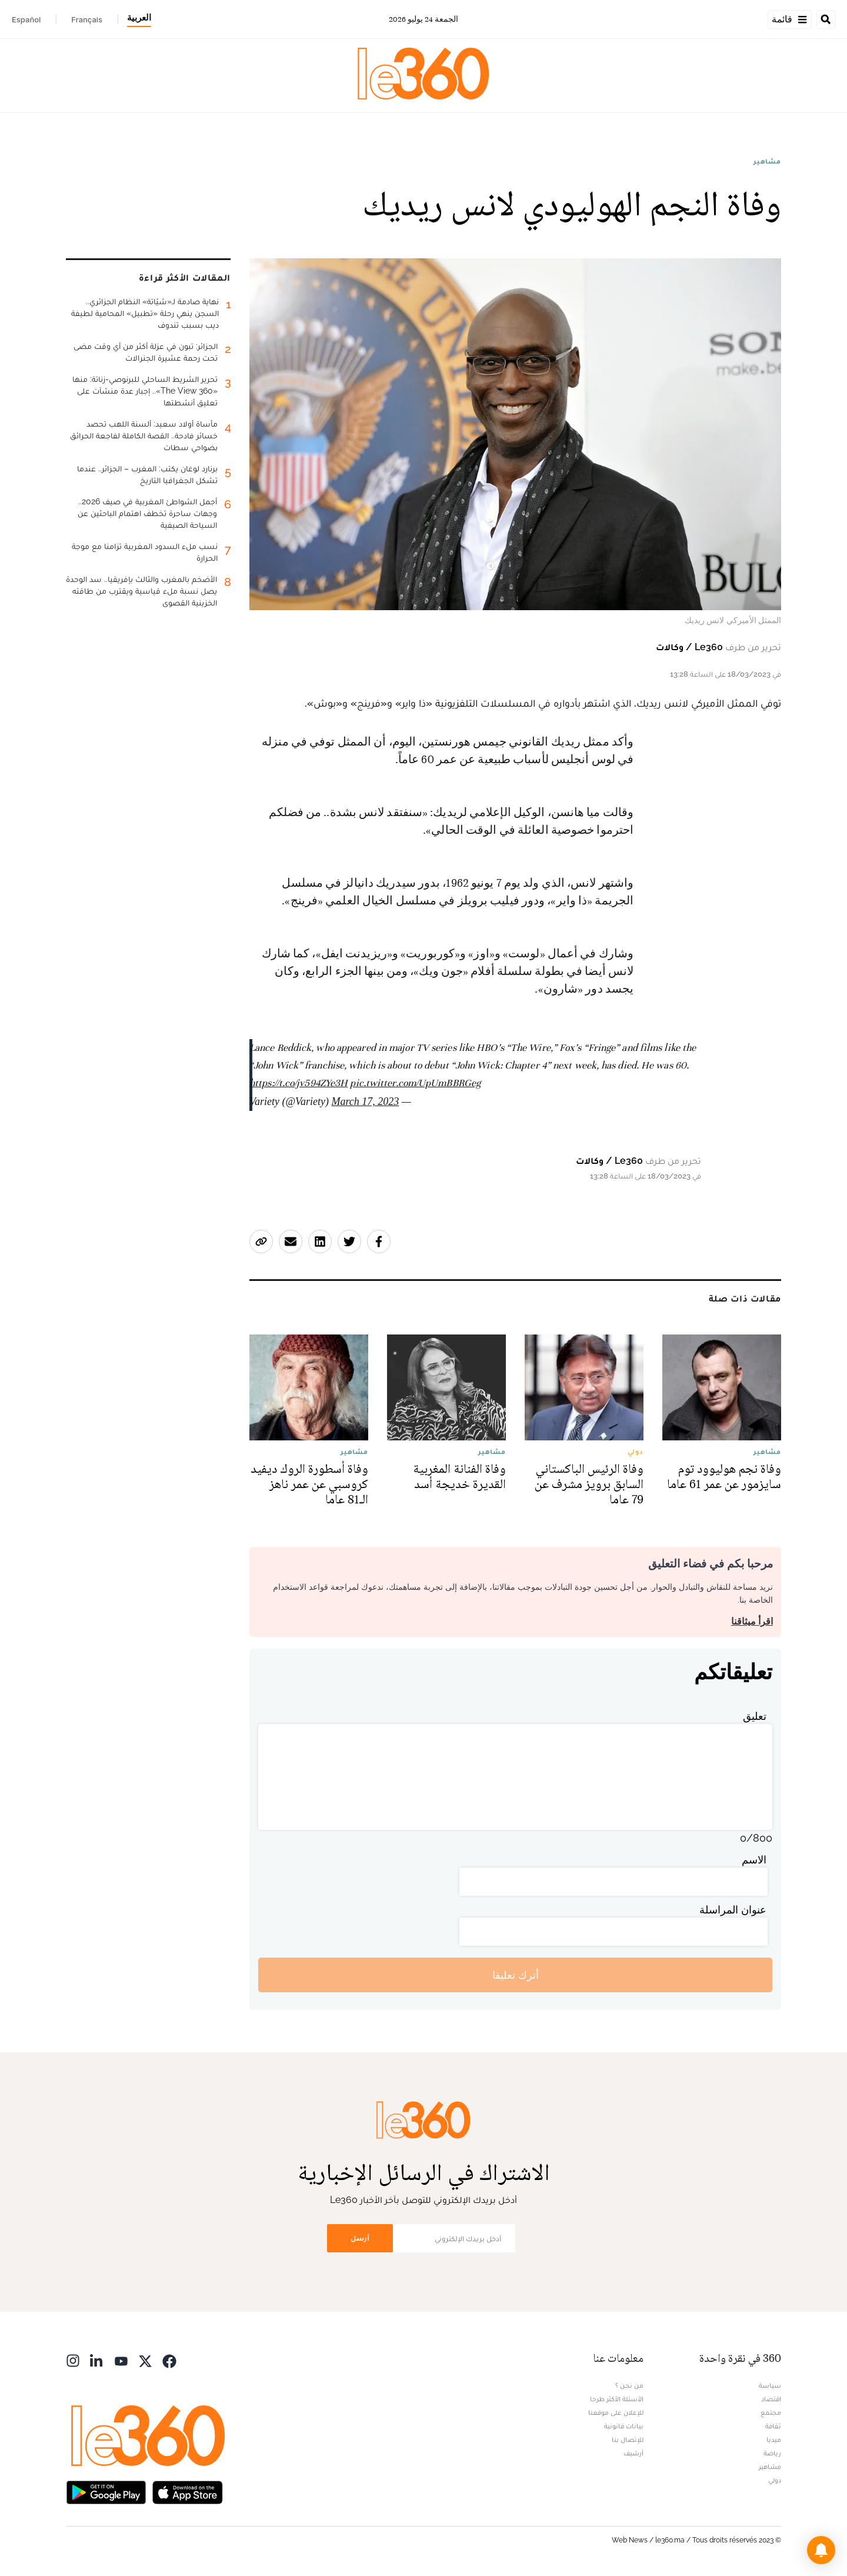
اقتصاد (771, 2399)
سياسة (770, 2385)
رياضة (772, 2453)
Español (26, 19)
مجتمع (771, 2412)
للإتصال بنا (627, 2439)
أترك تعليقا (515, 1975)
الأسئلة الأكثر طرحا (616, 2399)
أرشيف (633, 2453)
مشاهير (767, 161)
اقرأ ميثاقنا (752, 1621)
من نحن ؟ (629, 2385)
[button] (821, 2550)
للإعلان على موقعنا (615, 2412)
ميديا (773, 2439)
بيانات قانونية (623, 2426)
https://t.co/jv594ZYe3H (298, 1083)
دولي (774, 2480)
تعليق (754, 1716)
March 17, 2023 (365, 1101)
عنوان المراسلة (732, 1909)
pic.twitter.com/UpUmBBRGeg (415, 1083)
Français (86, 19)
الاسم (754, 1859)
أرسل (360, 2238)
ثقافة (773, 2426)
